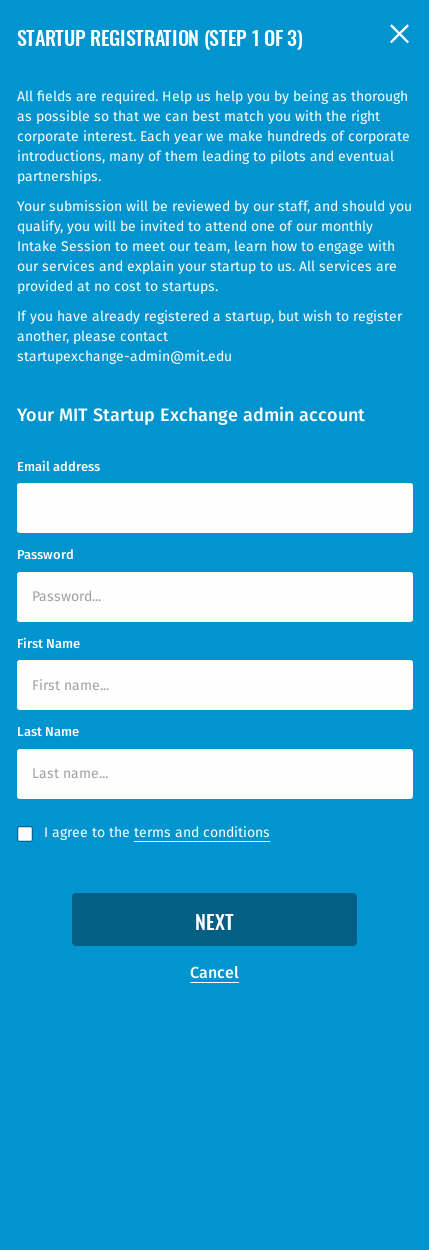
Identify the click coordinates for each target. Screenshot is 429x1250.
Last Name (48, 731)
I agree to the (157, 833)
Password (45, 554)
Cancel (214, 972)
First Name (48, 643)
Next (214, 924)
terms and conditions (202, 832)
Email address (58, 466)
